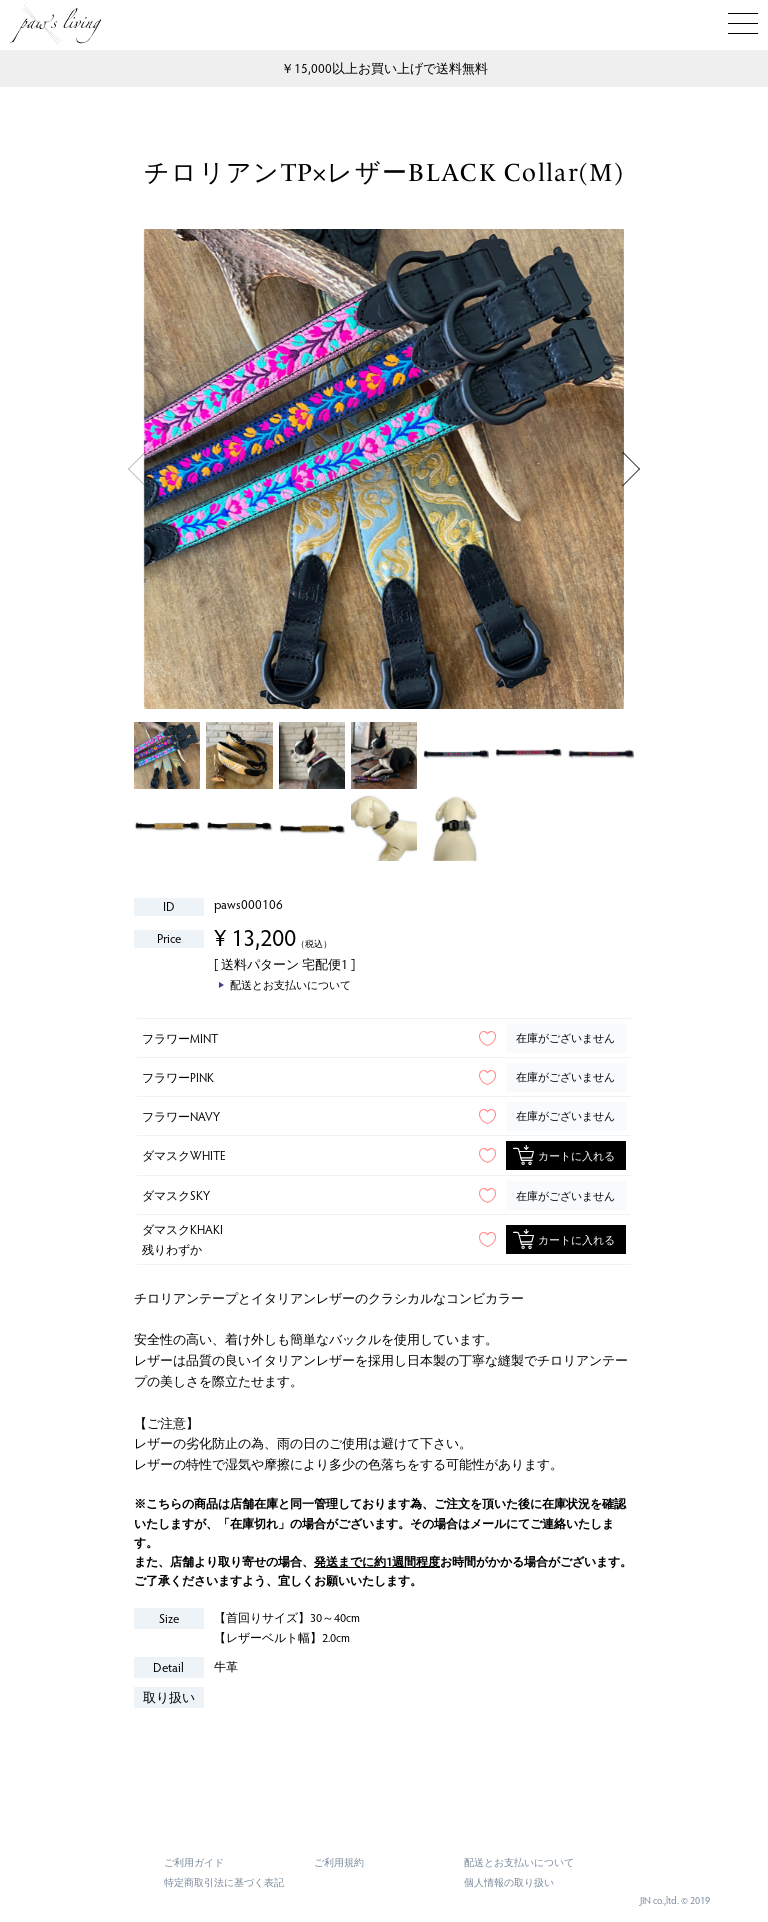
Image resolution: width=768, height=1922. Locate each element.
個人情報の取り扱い (509, 1882)
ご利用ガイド (194, 1862)
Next (631, 469)
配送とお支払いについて (519, 1862)
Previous (136, 469)
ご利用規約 (339, 1862)
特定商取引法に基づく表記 (224, 1882)
